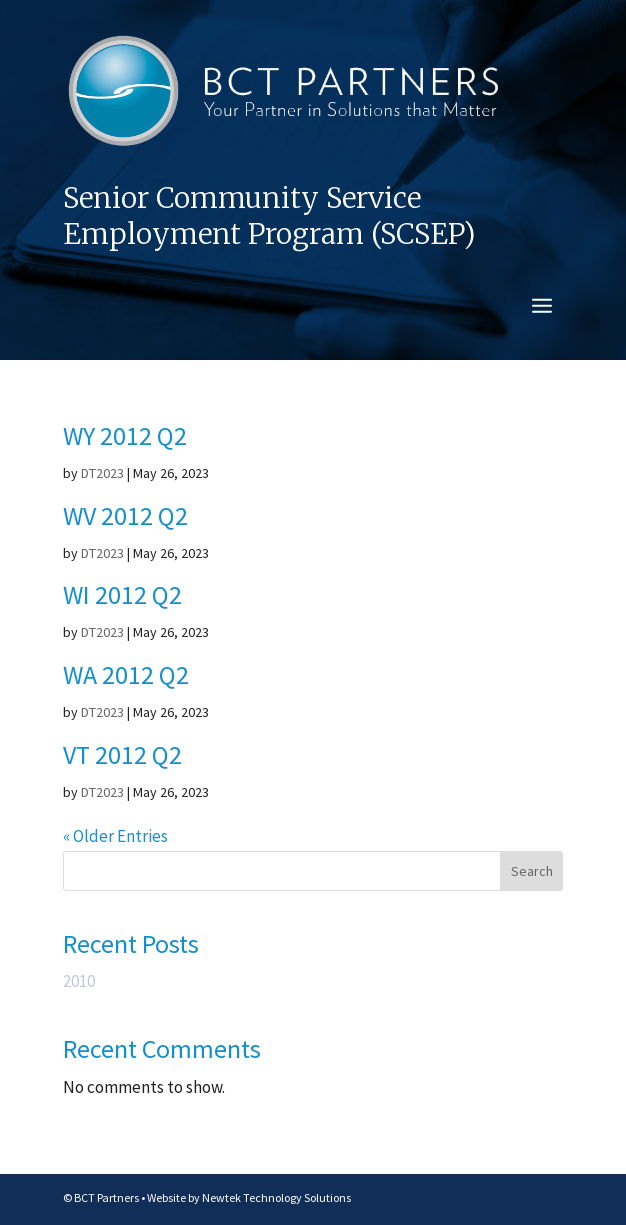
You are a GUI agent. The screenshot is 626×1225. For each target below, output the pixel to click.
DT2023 (102, 473)
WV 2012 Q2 (125, 515)
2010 (79, 981)
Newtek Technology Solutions (276, 1197)
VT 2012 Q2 (122, 754)
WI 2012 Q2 (122, 594)
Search (532, 871)
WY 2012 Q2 (125, 435)
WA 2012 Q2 (126, 674)
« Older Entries (115, 836)
